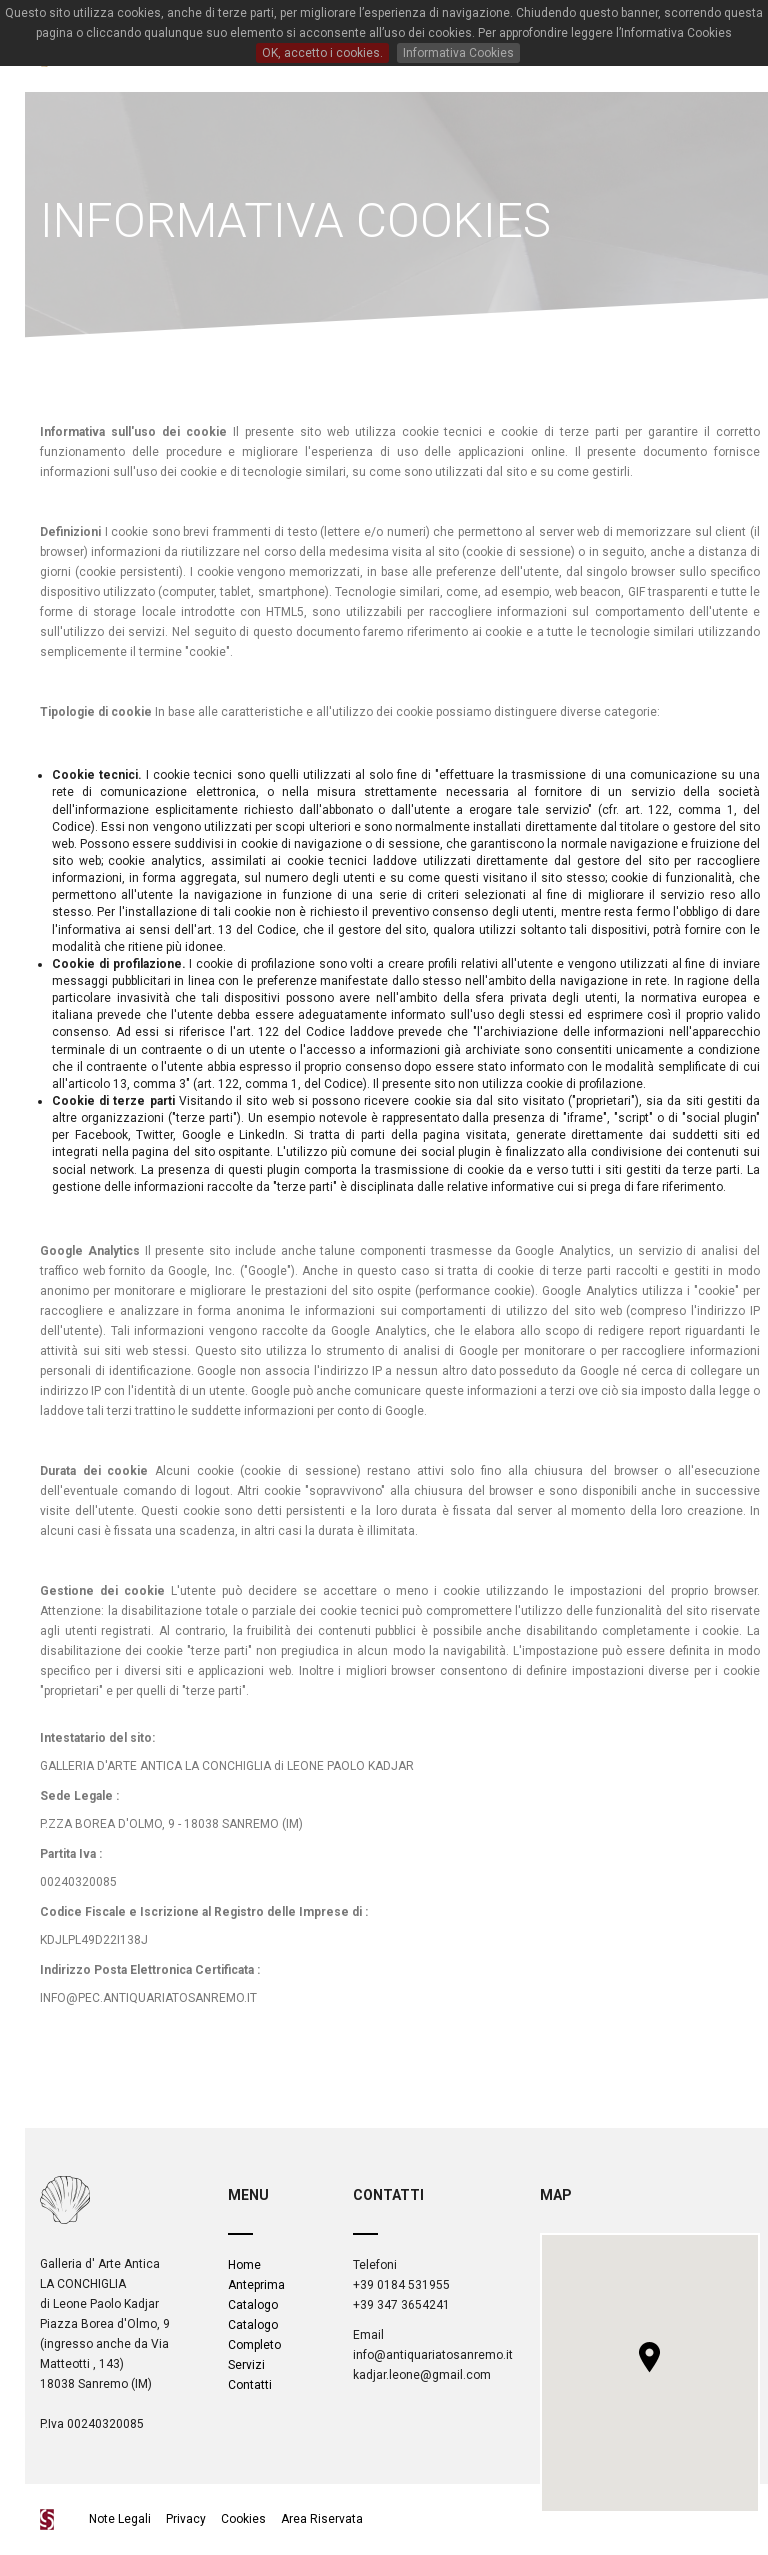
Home (244, 2265)
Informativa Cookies (458, 53)
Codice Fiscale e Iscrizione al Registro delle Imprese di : (204, 1912)
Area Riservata (322, 2519)
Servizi (246, 2365)
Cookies (243, 2519)
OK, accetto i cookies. (322, 53)
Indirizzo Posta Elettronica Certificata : (150, 1970)
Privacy (186, 2519)
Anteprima (256, 2285)
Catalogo (253, 2305)
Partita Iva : (71, 1854)
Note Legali (121, 2519)
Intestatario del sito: (97, 1738)
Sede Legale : (79, 1796)
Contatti (250, 2385)
